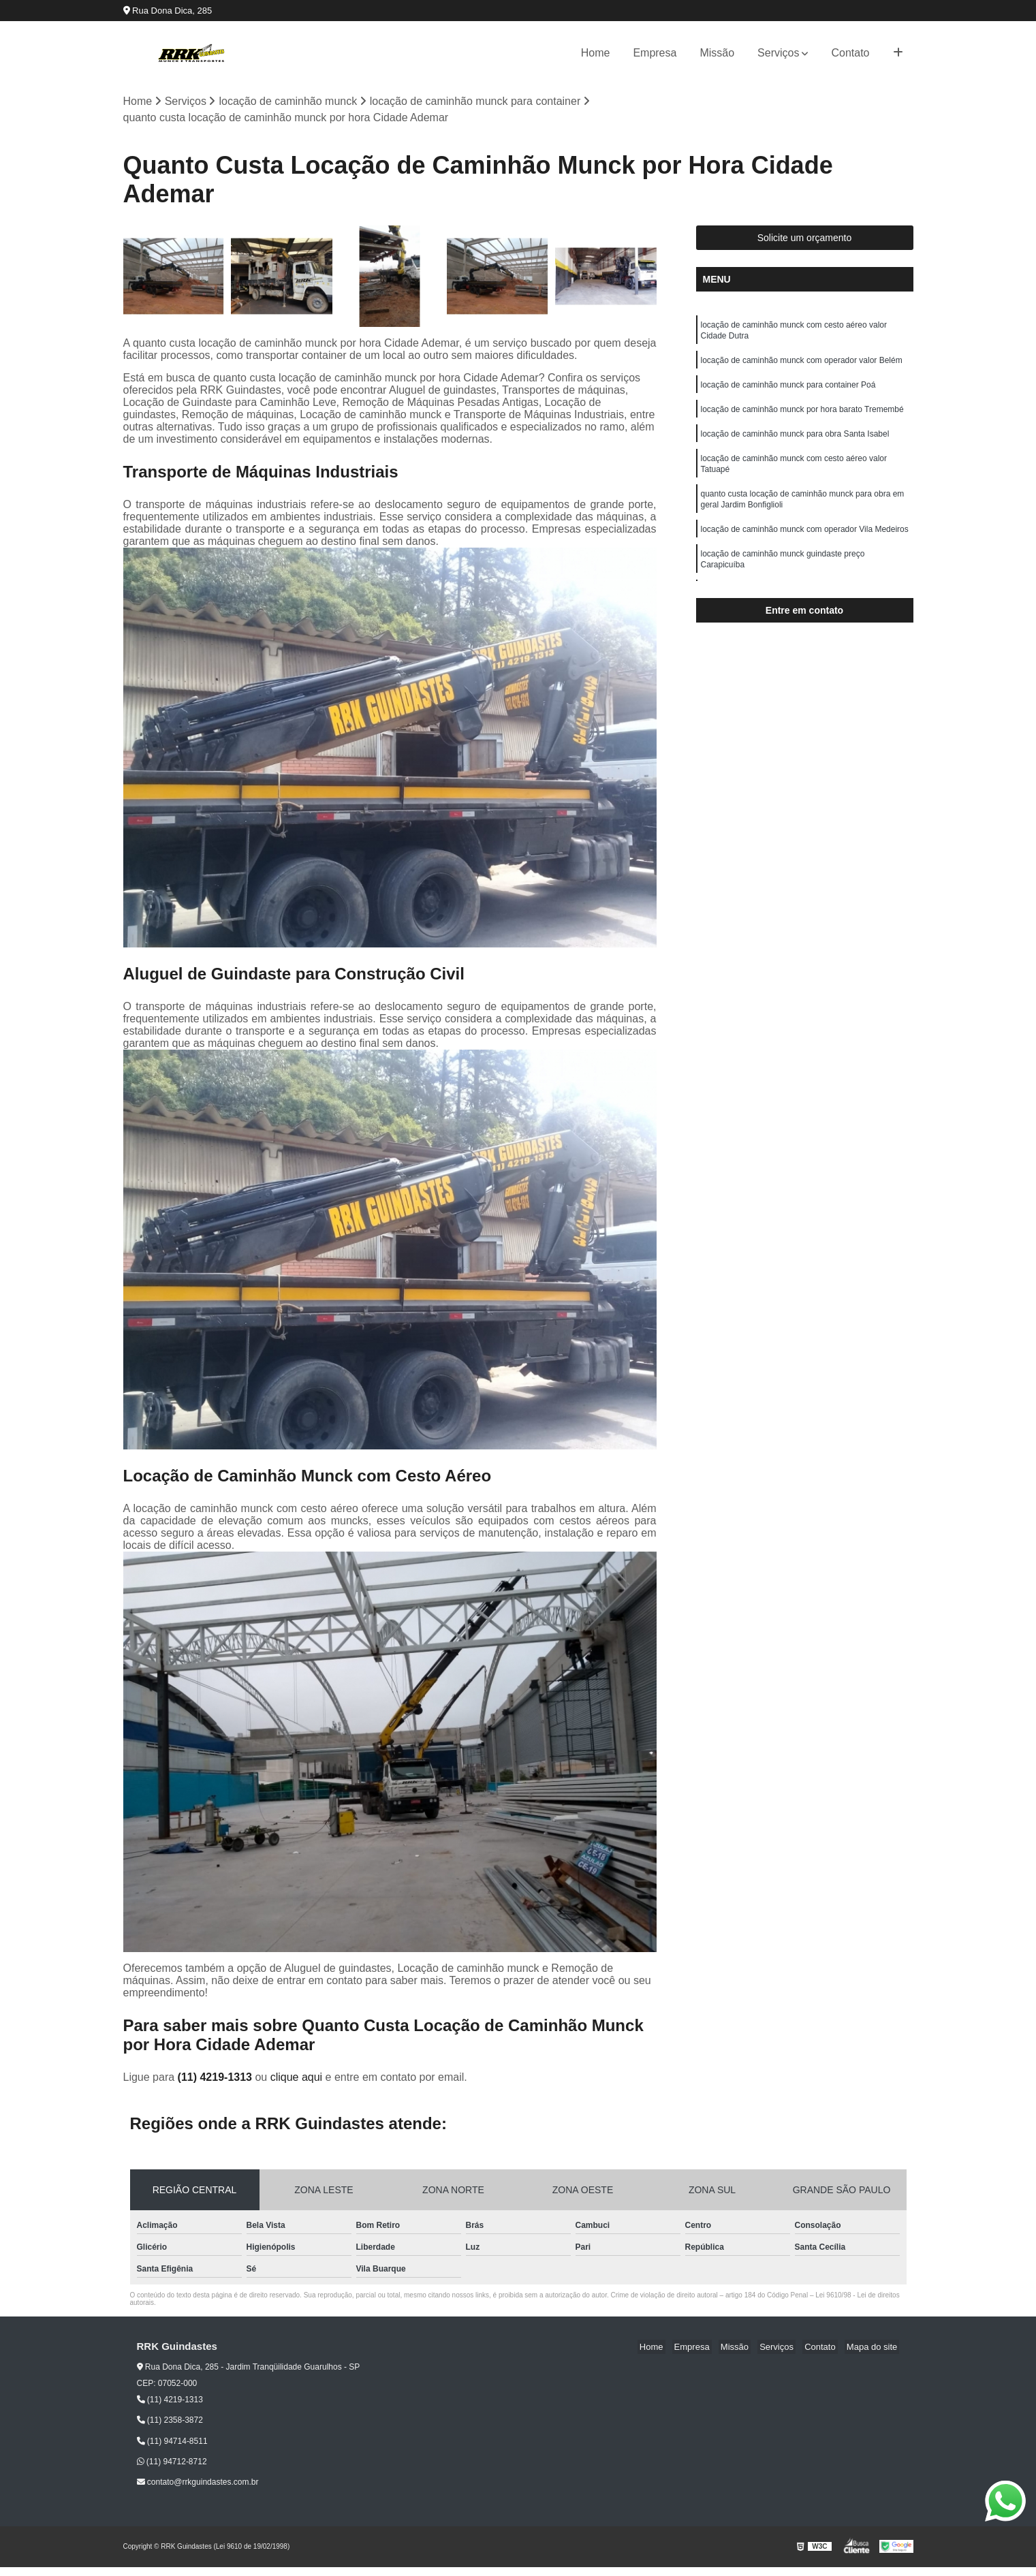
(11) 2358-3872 (170, 2421)
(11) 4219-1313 (216, 2078)
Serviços (778, 53)
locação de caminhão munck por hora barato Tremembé (802, 417)
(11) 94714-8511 (172, 2442)
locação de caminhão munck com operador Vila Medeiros (805, 545)
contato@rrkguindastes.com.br (198, 2483)
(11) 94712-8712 (172, 2463)
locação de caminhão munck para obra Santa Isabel (795, 442)
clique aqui (296, 2078)
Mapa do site (874, 2348)
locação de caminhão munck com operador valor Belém (801, 365)
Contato (850, 53)
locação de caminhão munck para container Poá (788, 391)
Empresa (654, 53)
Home (595, 53)
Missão (717, 53)
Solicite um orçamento (804, 239)
